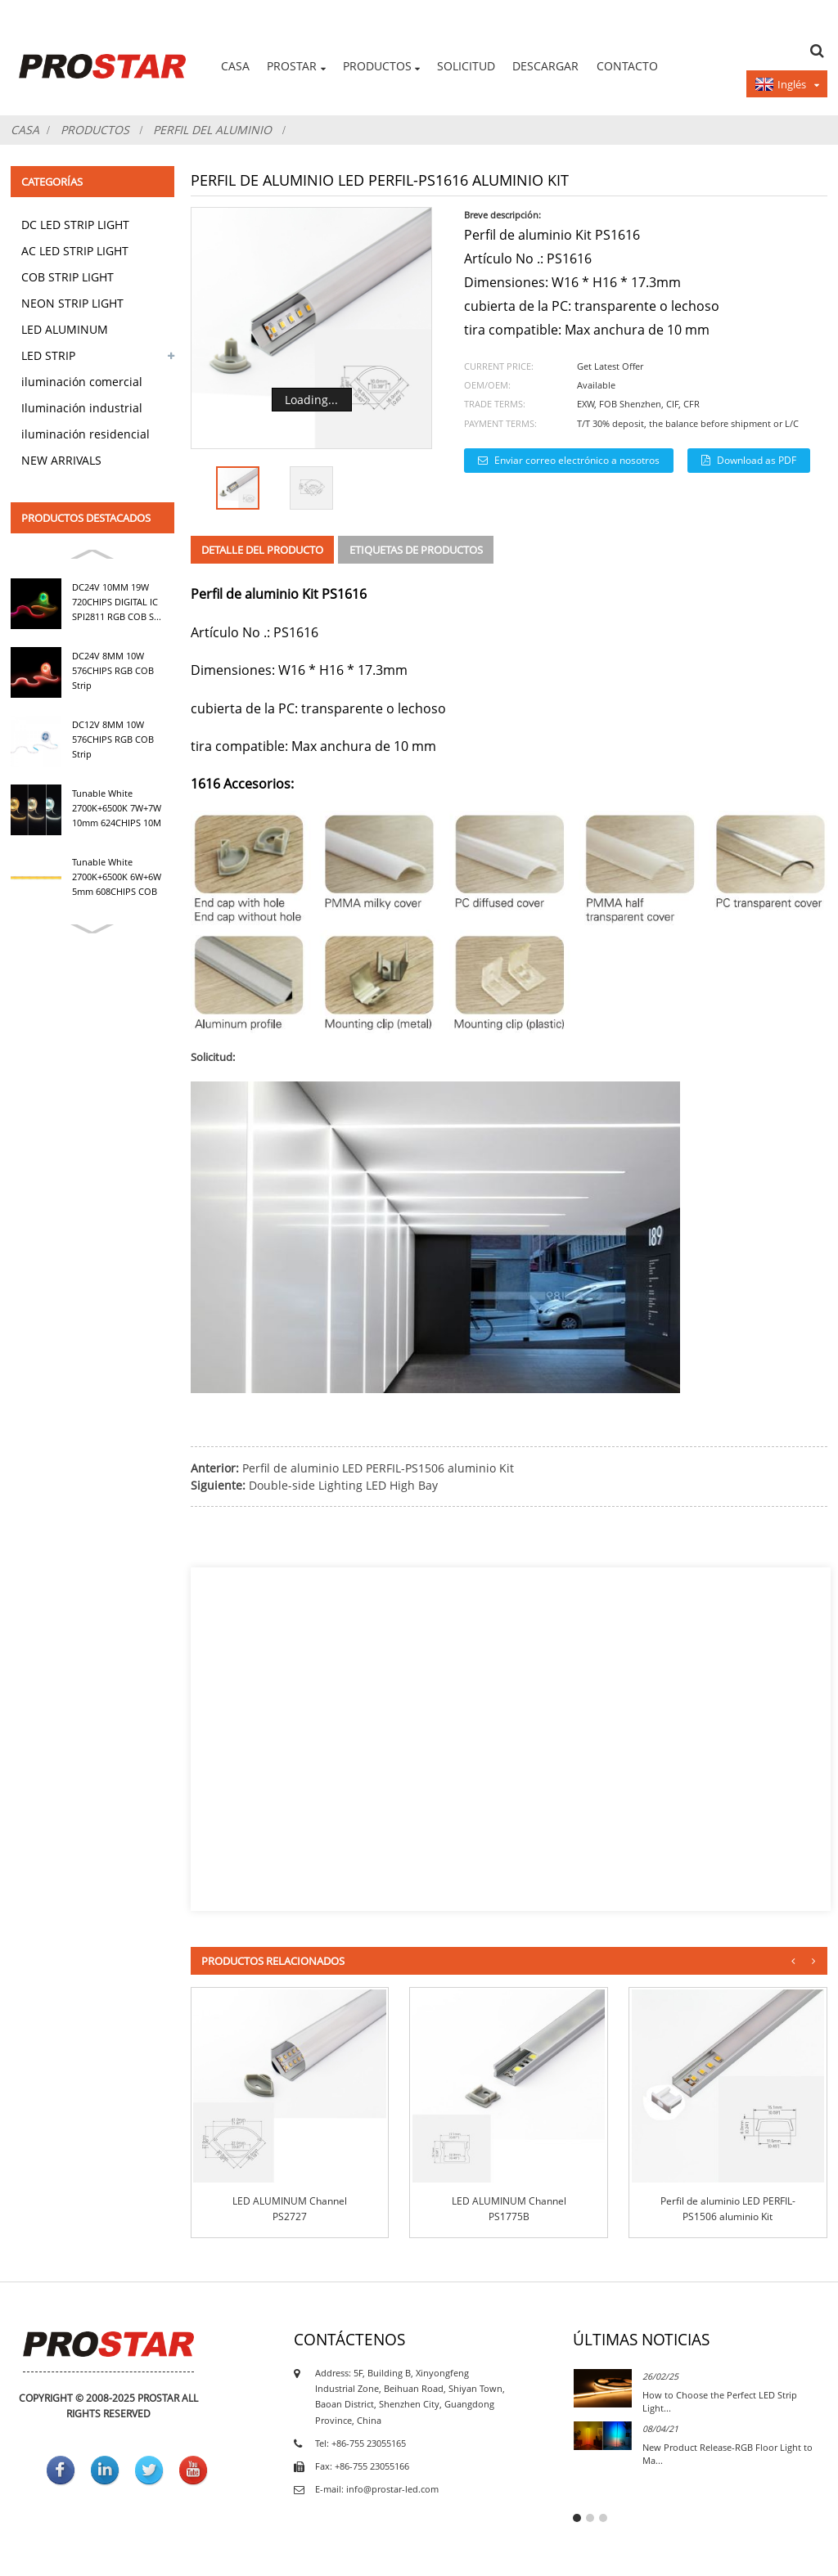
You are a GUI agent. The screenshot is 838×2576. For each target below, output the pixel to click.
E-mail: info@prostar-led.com (377, 2489)
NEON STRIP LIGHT (72, 303)
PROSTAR (296, 67)
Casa (235, 66)
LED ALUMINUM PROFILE (64, 332)
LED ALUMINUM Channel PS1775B (509, 2208)
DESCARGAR (545, 66)
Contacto (627, 66)
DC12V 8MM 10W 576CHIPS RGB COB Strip (113, 739)
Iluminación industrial (81, 408)
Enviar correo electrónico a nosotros (577, 460)
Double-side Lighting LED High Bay (343, 1485)
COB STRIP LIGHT (67, 277)
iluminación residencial (85, 434)
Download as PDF (756, 460)
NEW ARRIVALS (61, 460)
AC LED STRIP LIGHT (74, 250)
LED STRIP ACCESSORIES (58, 358)
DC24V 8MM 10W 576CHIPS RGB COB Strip (113, 670)
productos (381, 67)
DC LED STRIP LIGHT (75, 224)
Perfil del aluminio (212, 129)
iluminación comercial (81, 381)
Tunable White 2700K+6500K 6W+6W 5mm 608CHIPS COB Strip (116, 877)
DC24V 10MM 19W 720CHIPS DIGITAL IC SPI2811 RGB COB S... (116, 602)
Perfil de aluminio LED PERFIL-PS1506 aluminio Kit (378, 1468)
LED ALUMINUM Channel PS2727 (289, 2208)
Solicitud (466, 66)
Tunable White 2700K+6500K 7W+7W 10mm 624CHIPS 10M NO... (116, 809)
